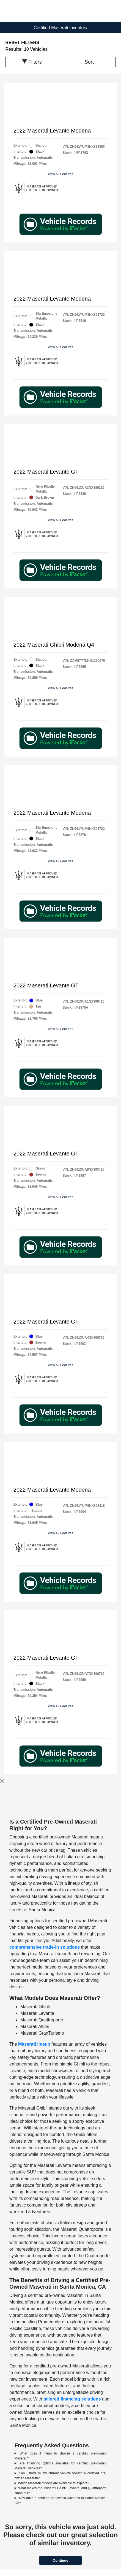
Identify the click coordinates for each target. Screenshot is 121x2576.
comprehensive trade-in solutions (44, 1947)
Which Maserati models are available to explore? (53, 2483)
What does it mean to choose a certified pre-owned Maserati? (60, 2455)
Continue (60, 2560)
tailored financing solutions (72, 2399)
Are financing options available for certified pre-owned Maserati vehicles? (60, 2465)
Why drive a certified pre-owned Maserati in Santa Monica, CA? (60, 2500)
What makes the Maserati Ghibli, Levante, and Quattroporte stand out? (60, 2490)
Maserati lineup (34, 2044)
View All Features (60, 174)
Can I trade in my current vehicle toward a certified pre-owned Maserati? (60, 2475)
